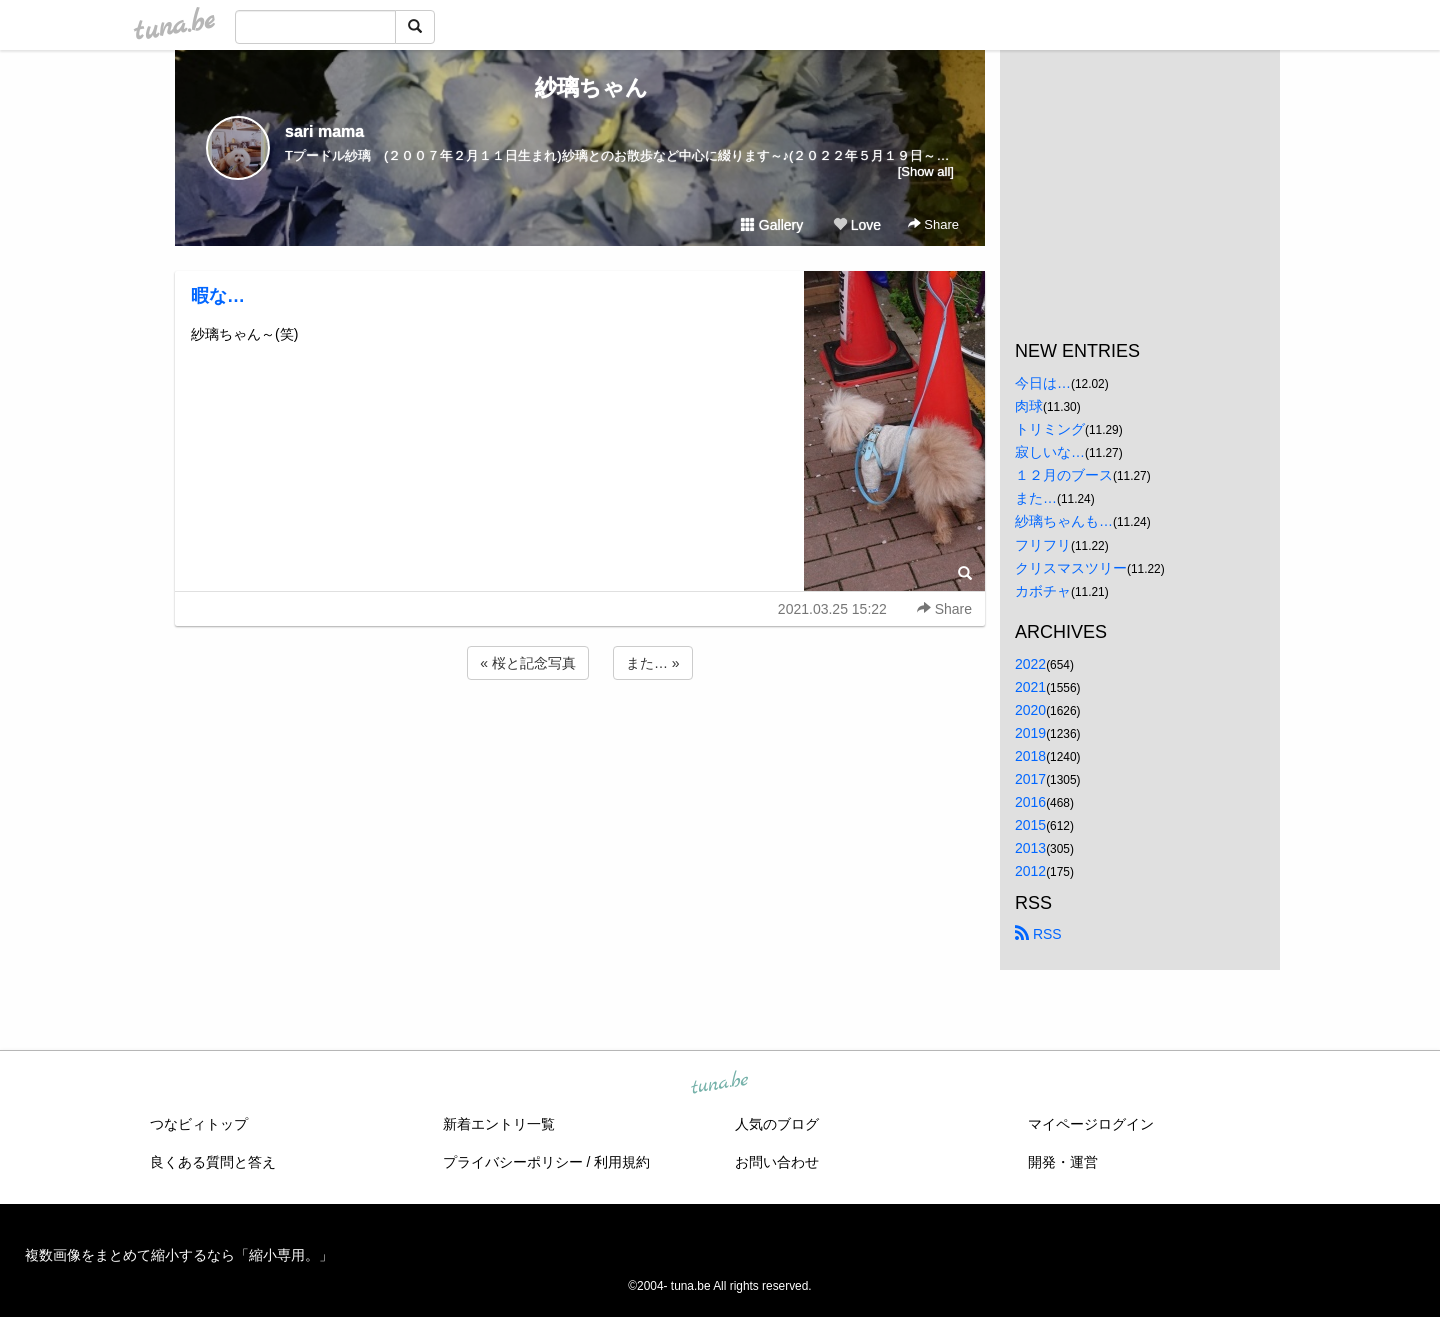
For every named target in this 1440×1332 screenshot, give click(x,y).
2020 (1030, 710)
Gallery (772, 225)
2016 (1030, 802)
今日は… (1043, 383)
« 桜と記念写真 (528, 663)
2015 (1030, 825)
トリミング (1050, 429)
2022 (1030, 664)
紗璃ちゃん (580, 87)
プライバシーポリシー (513, 1162)
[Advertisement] (580, 738)
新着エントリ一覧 (499, 1124)
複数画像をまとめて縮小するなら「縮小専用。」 (179, 1255)
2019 (1030, 733)
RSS (1038, 934)
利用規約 (622, 1162)
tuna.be (719, 1083)
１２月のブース (1064, 475)
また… (1036, 498)
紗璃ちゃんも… (1064, 521)
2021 (1030, 687)
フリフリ (1043, 545)
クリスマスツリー (1071, 568)
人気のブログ (777, 1124)
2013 (1030, 848)
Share (933, 224)
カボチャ (1043, 591)
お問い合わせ (777, 1162)
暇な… (218, 296)
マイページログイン (1091, 1124)
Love (857, 225)
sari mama (324, 131)
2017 (1030, 779)
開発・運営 (1063, 1162)
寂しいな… (1050, 452)
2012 (1030, 871)
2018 (1030, 756)
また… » (653, 663)
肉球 (1029, 406)
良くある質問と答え (213, 1162)
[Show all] (926, 171)
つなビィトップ (199, 1124)
